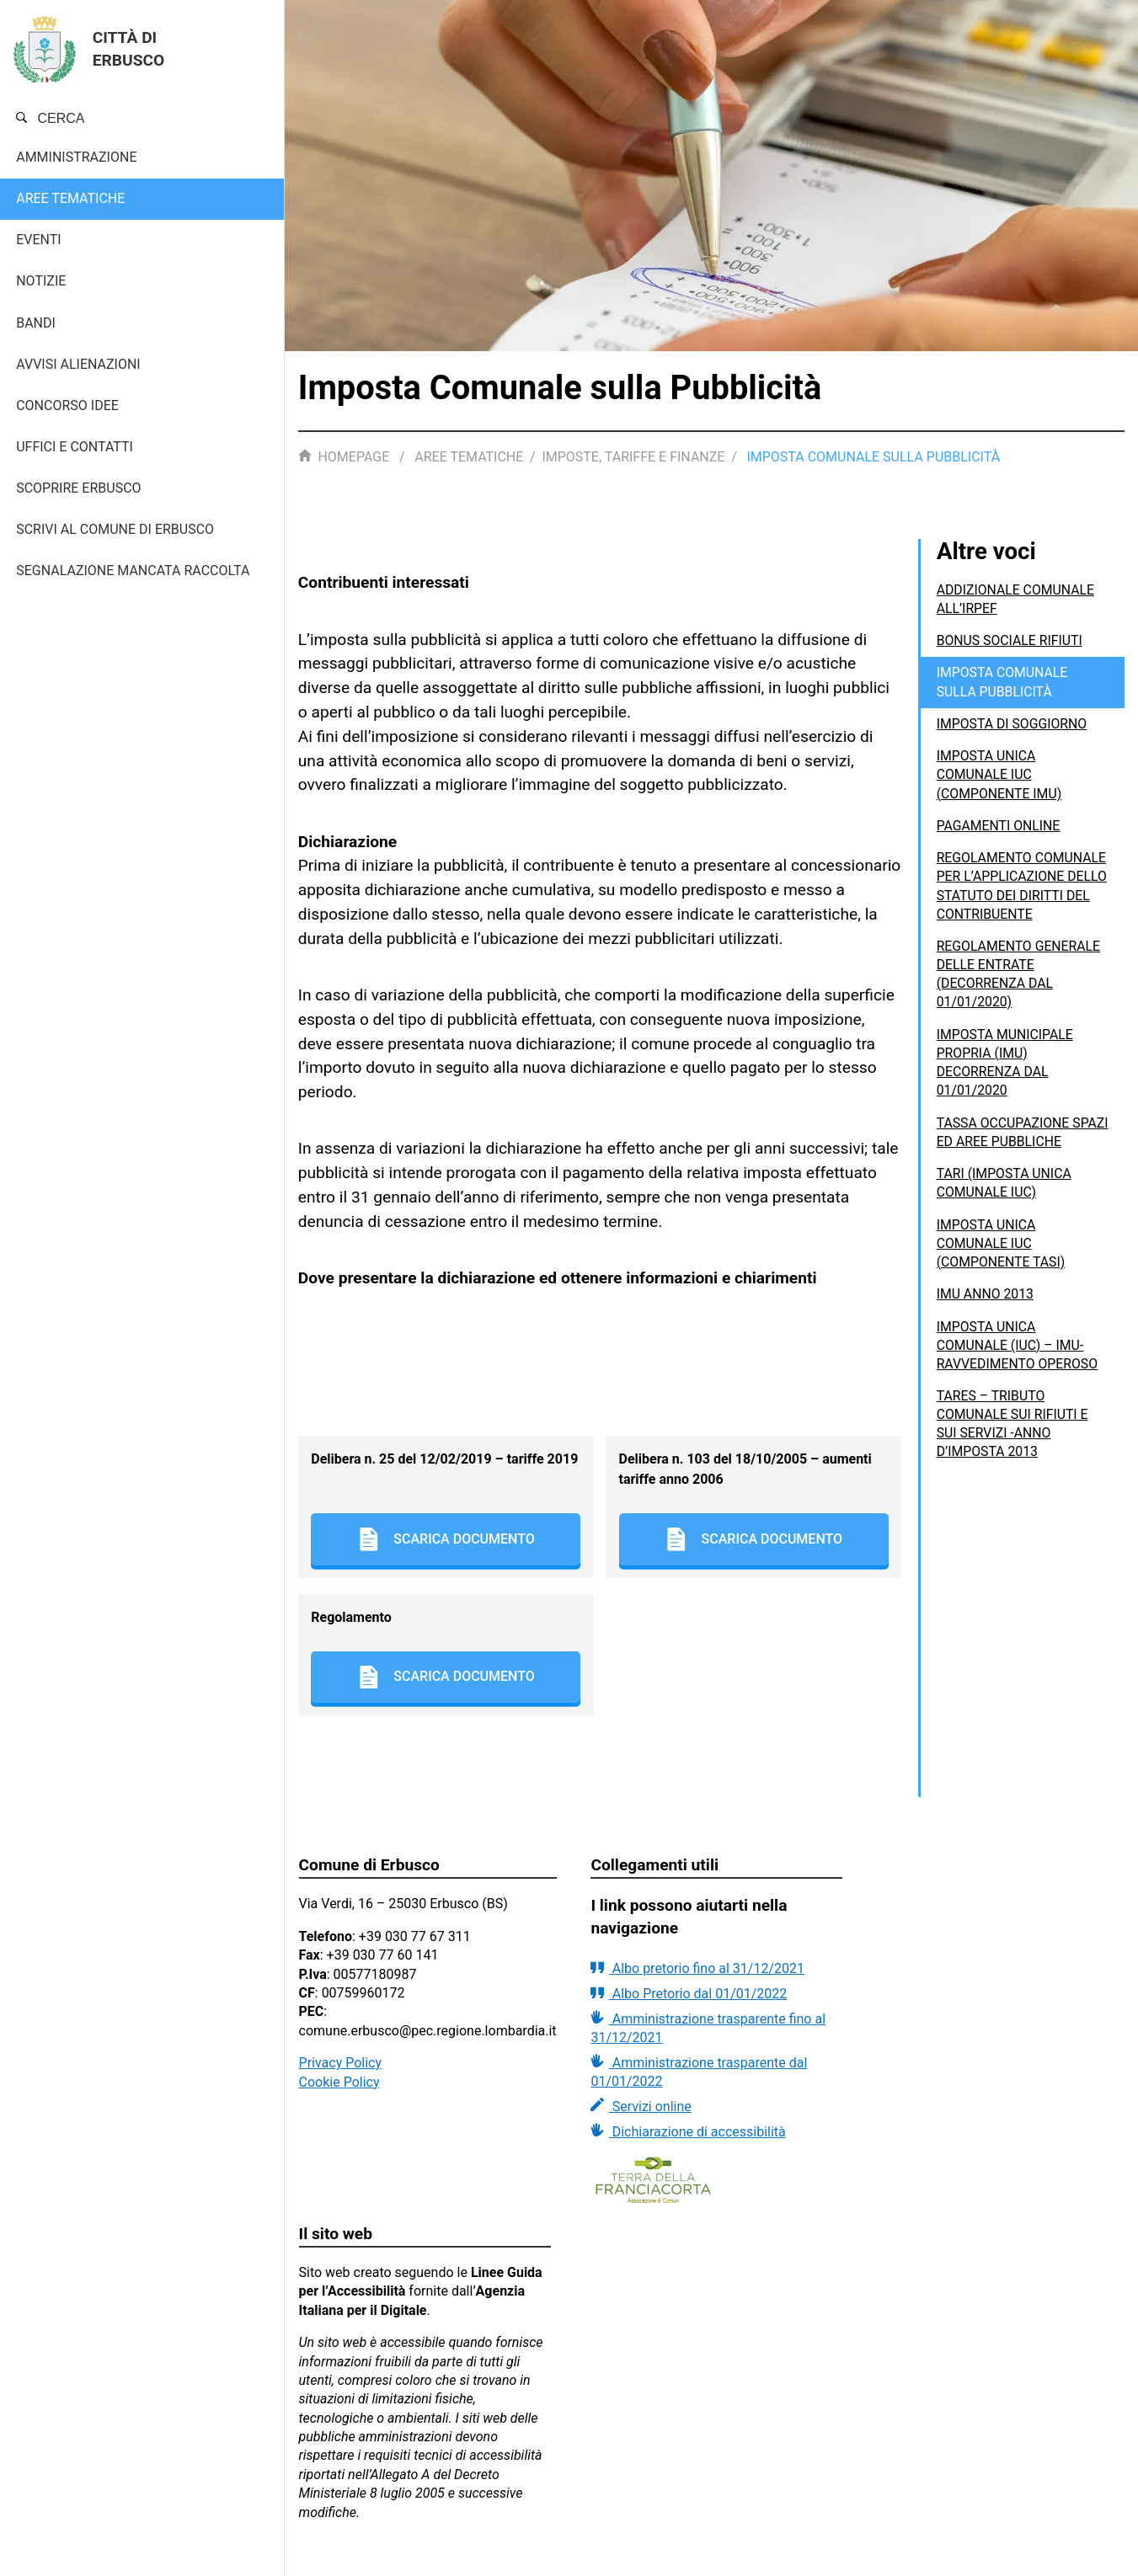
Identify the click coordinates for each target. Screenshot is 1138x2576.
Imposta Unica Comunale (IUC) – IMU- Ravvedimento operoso (1018, 1362)
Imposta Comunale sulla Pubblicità (1003, 681)
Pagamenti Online (999, 824)
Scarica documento (446, 1539)
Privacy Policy (340, 2063)
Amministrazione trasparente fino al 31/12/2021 (707, 2027)
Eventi (38, 240)
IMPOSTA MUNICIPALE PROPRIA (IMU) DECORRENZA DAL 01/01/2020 (1006, 1079)
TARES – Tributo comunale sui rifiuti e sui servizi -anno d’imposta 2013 (1013, 1440)
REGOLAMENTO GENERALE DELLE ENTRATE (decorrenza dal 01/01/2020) (1020, 991)
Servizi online (640, 2106)
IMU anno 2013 (986, 1311)
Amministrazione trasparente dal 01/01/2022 (698, 2071)
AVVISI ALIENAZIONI (78, 364)
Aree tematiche (70, 198)
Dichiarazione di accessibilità (687, 2131)
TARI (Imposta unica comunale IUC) (1005, 1199)
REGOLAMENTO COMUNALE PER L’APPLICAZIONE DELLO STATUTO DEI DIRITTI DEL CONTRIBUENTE (1015, 893)
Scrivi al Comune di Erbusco (115, 529)
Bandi (36, 323)
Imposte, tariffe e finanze (633, 457)
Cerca (50, 118)
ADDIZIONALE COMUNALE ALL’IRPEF (1017, 598)
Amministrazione (76, 157)
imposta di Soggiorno (1013, 722)
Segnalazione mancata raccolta (132, 571)
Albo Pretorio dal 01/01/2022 (688, 1993)
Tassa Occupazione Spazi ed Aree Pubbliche (1020, 1149)
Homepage (345, 457)
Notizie (41, 281)
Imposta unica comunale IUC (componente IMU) (1000, 773)
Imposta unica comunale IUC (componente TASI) (1002, 1260)
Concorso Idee (67, 405)
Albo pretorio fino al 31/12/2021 (697, 1968)
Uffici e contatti (74, 447)
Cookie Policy (339, 2082)
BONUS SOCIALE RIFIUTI (1010, 640)
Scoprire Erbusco (78, 488)
